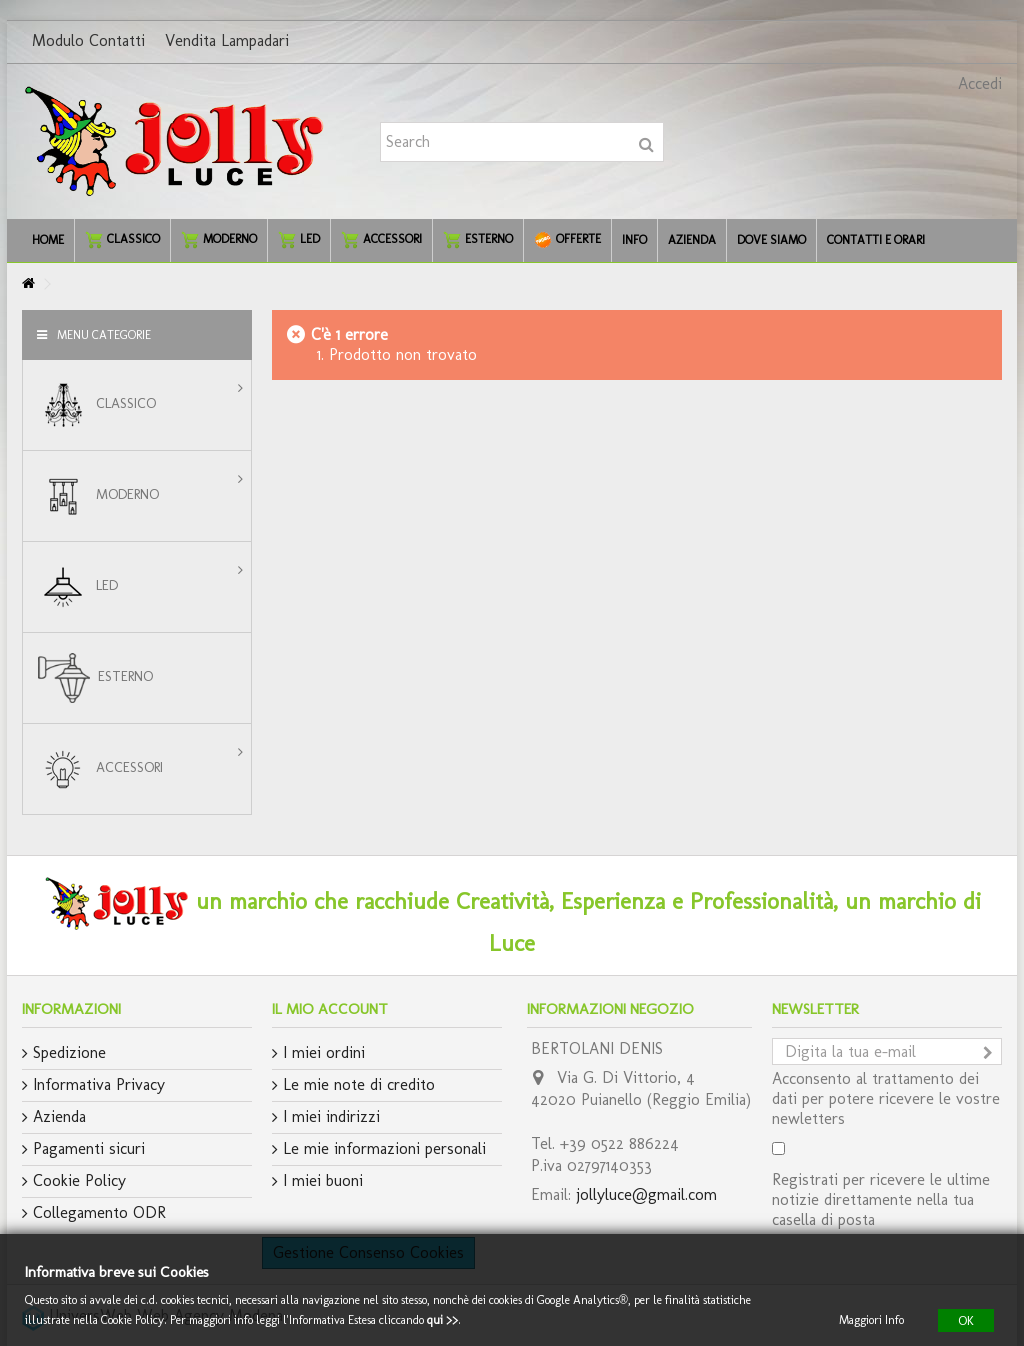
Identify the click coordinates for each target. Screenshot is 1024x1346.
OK (966, 1319)
